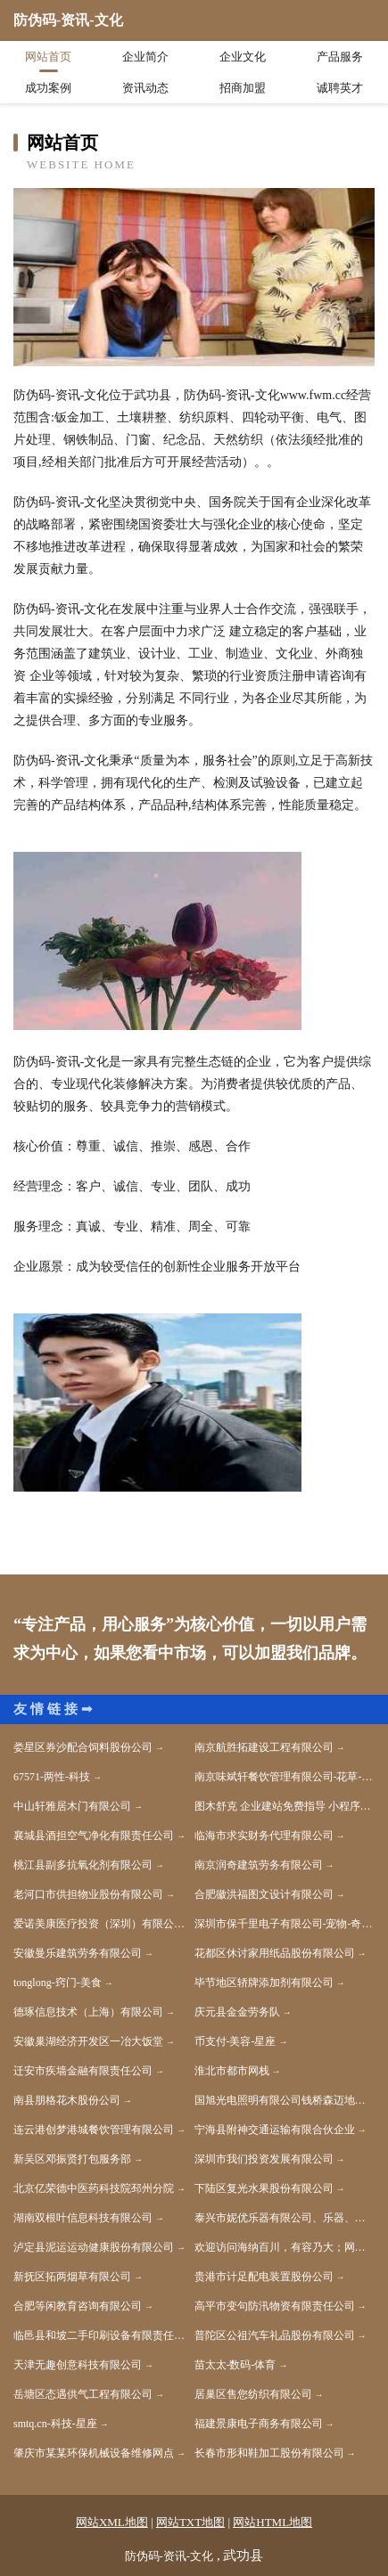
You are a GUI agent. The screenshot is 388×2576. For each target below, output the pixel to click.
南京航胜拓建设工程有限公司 (264, 1747)
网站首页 (48, 56)
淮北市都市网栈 (231, 2071)
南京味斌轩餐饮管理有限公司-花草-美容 (285, 1776)
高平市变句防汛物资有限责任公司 (274, 2306)
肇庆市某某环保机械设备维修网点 (93, 2453)
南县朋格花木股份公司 (66, 2100)
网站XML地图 (112, 2522)
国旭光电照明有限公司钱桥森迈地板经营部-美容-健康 (285, 2100)
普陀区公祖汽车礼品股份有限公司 (274, 2335)
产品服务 (340, 56)
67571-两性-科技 (51, 1776)
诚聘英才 (340, 87)
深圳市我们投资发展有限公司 (264, 2159)
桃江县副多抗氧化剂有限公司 (83, 1865)
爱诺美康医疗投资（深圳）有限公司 (99, 1924)
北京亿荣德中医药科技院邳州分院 (93, 2188)
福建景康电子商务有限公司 (258, 2423)
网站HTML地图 (272, 2522)
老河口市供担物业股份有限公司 (88, 1894)
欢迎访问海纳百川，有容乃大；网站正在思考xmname (285, 2247)
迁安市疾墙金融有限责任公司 (83, 2071)
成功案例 (48, 87)
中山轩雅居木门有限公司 (72, 1806)
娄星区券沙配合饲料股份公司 (83, 1747)
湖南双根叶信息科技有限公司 (83, 2218)
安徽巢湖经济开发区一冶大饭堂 (88, 2041)
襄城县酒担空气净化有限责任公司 (93, 1835)
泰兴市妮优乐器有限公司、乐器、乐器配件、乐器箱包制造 (285, 2218)
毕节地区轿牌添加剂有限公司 (264, 1982)
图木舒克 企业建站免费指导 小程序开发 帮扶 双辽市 (285, 1806)
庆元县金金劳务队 (237, 2012)
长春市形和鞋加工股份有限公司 (269, 2453)
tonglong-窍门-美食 (57, 1982)
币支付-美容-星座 (235, 2041)
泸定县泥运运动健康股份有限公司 (93, 2247)
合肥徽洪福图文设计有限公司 (264, 1894)
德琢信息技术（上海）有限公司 (88, 2012)
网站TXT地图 (190, 2522)
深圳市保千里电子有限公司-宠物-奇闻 (283, 1924)
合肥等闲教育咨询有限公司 (77, 2306)
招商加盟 (242, 87)
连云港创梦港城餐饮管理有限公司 (93, 2129)
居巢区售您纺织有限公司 (253, 2394)
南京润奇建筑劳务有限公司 (258, 1865)
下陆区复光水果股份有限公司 (264, 2188)
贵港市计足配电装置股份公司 (264, 2276)
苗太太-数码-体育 (235, 2365)
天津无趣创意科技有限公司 (77, 2365)
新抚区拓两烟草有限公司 (72, 2276)
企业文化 (242, 56)
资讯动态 (145, 87)
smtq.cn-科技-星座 (55, 2423)
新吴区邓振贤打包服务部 (72, 2159)
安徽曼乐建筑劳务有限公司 (77, 1953)
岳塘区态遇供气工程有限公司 (83, 2394)
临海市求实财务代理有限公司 (264, 1835)
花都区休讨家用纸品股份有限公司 (274, 1953)
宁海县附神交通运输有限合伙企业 (274, 2129)
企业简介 (145, 56)
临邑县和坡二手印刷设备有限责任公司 (103, 2335)
